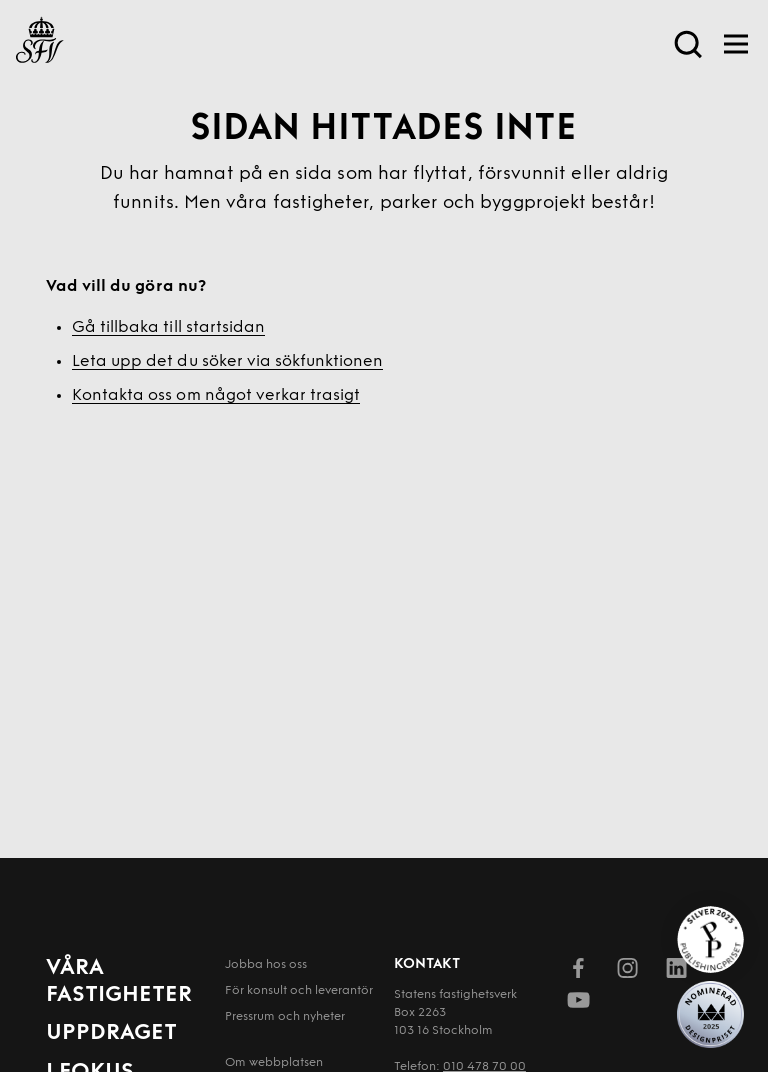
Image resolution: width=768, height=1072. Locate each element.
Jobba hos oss (266, 965)
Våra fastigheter (119, 981)
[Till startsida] (40, 44)
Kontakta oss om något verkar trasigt (216, 396)
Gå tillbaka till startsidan (168, 328)
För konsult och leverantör (299, 991)
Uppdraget (111, 1033)
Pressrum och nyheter (285, 1017)
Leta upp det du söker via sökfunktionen (227, 362)
